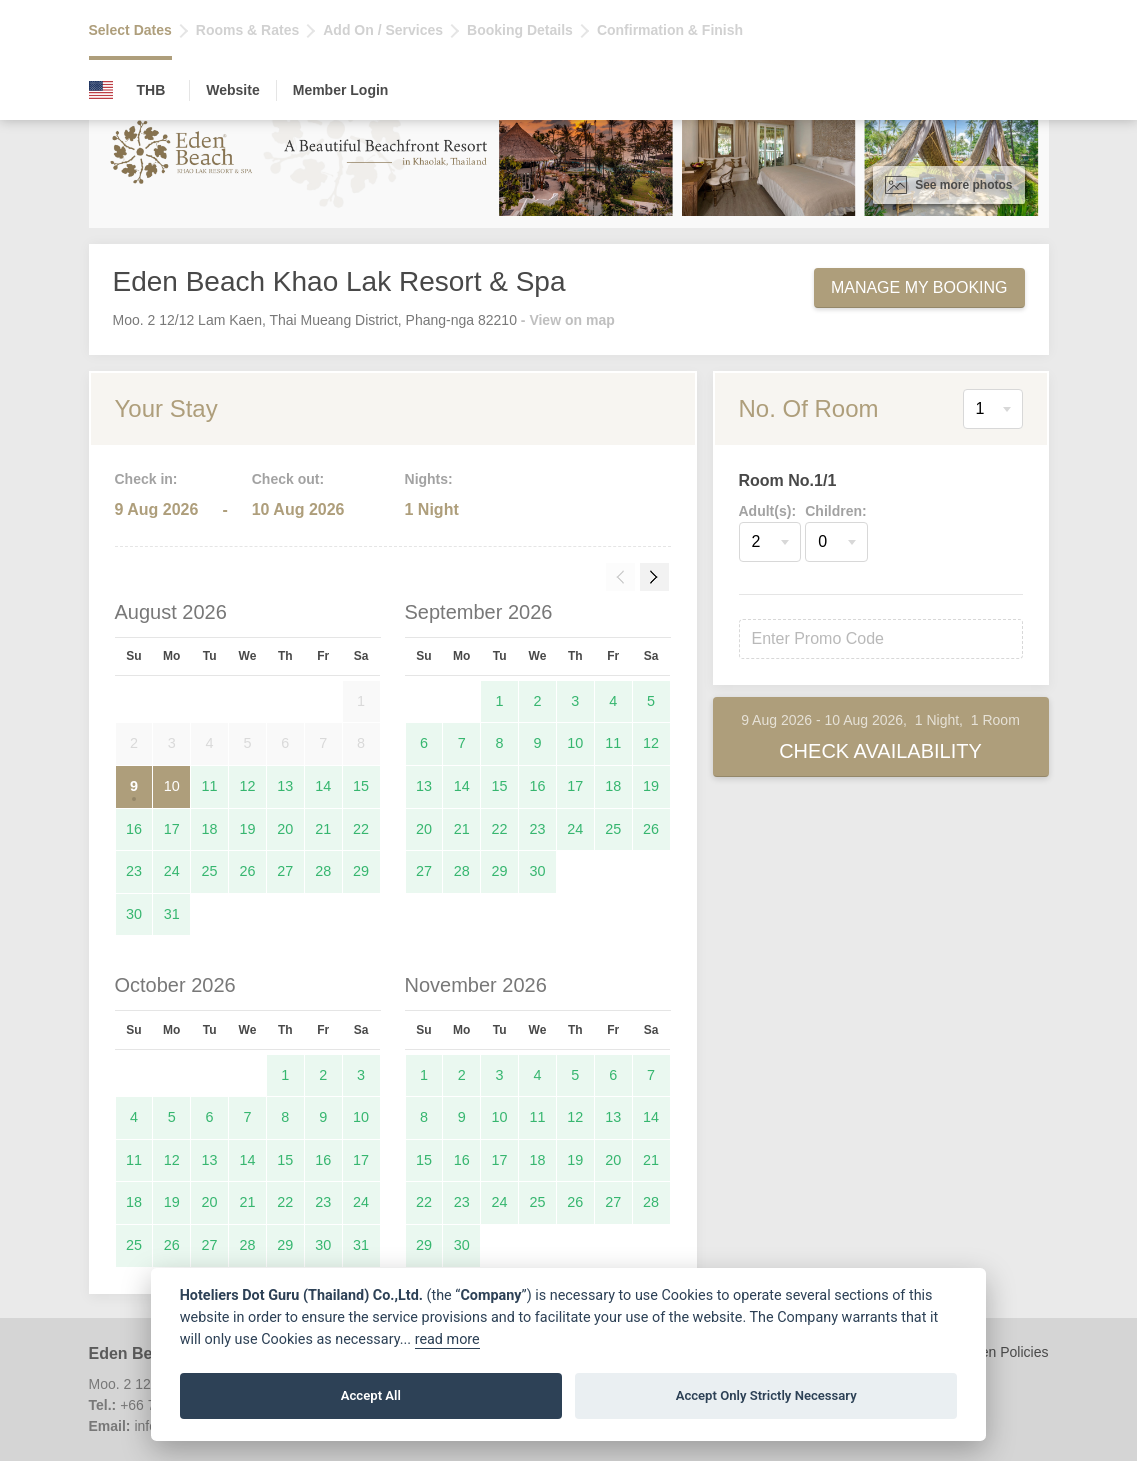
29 (361, 871)
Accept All (371, 1395)
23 (134, 871)
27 (285, 871)
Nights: (429, 479)
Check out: (288, 479)
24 (172, 871)
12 (247, 786)
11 (210, 786)
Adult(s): (768, 511)
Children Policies (996, 1352)
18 (210, 829)
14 (323, 786)
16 (134, 829)
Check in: (146, 479)
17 (172, 829)
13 (285, 786)
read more (447, 1339)
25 (210, 871)
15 (361, 786)
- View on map (568, 320)
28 (323, 871)
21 (323, 829)
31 (172, 914)
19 (247, 829)
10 (172, 786)
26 (247, 871)
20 (285, 829)
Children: (835, 511)
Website (232, 90)
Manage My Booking (919, 287)
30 (134, 914)
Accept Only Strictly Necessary (766, 1395)
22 (361, 829)
